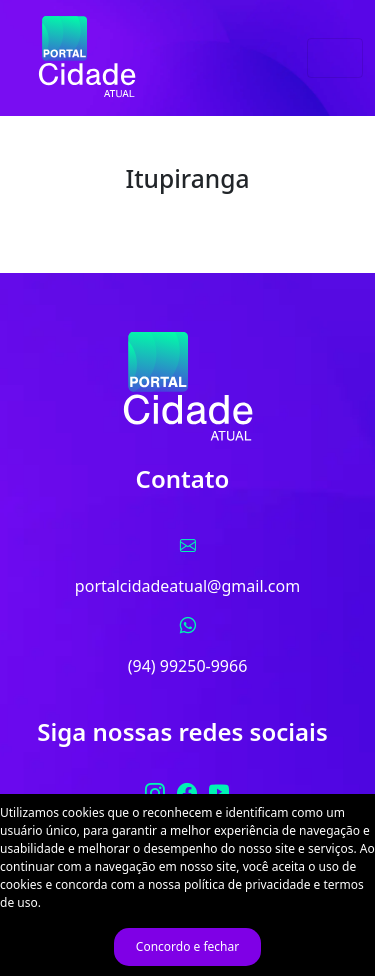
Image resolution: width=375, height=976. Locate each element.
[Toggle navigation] (335, 58)
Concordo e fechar (187, 946)
